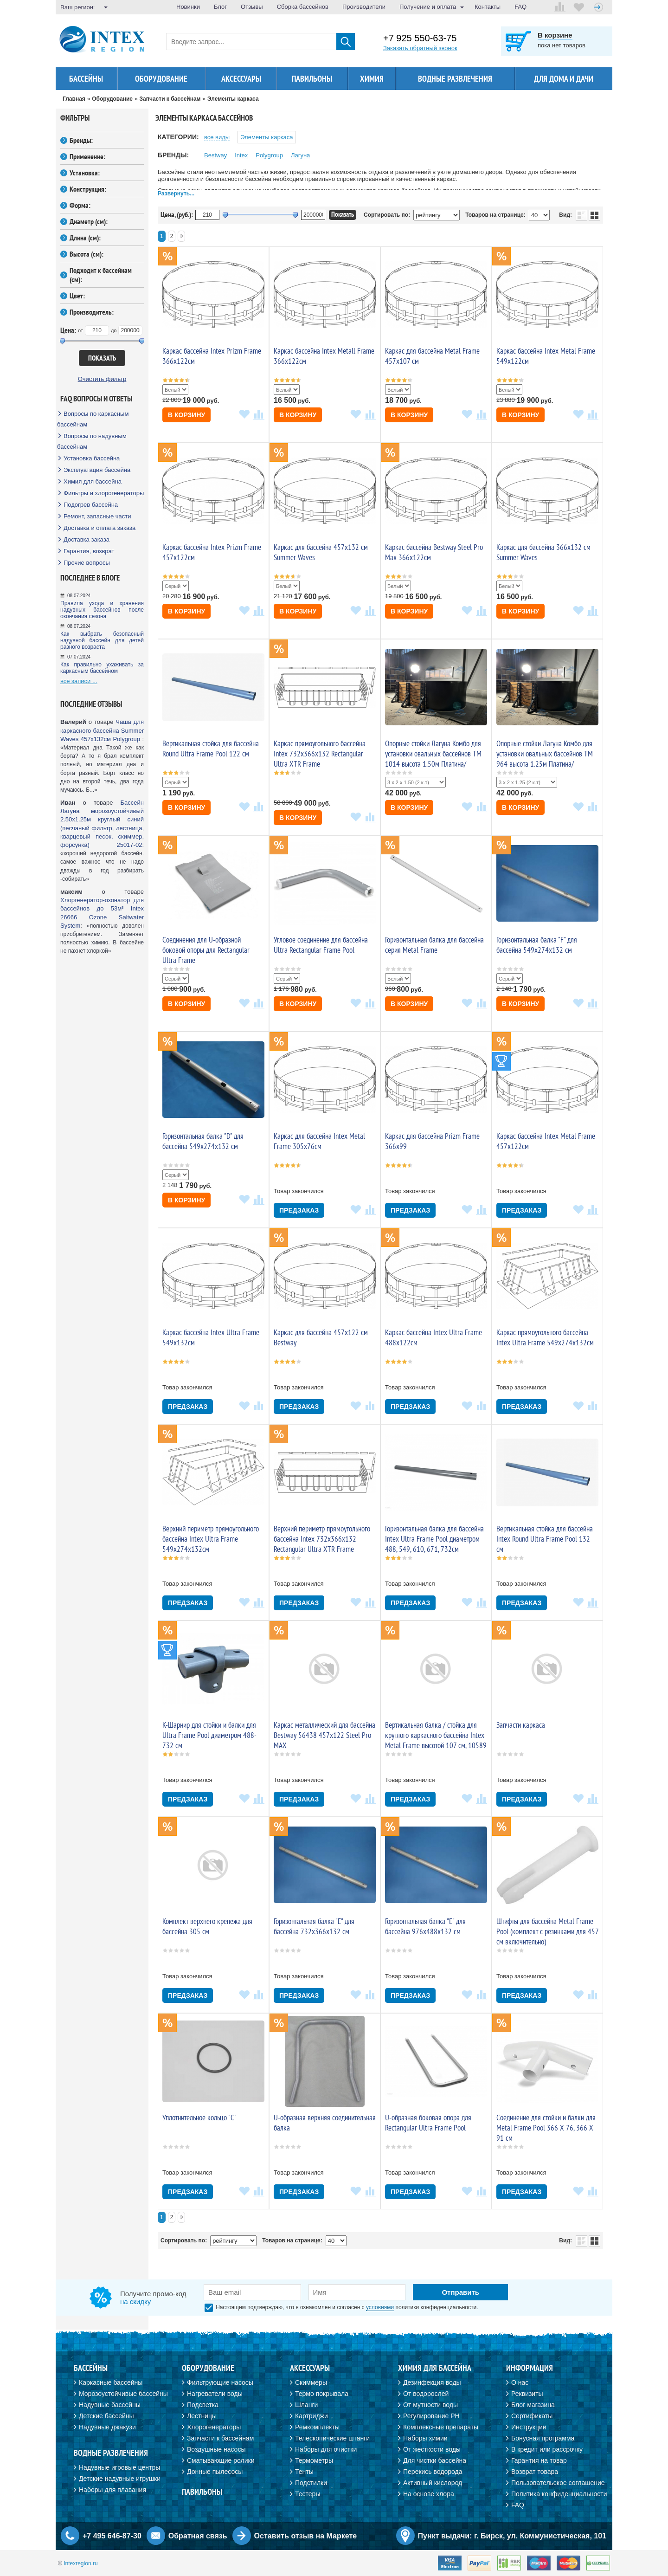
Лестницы (202, 2416)
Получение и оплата (427, 6)
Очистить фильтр (102, 378)
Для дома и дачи (563, 78)
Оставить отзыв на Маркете (305, 2536)
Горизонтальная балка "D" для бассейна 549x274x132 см (203, 1141)
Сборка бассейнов (302, 6)
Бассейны (86, 78)
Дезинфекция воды (432, 2382)
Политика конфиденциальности (559, 2494)
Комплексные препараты (440, 2427)
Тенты (304, 2471)
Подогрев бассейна (91, 504)
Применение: (87, 156)
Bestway (215, 155)
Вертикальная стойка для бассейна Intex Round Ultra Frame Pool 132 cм (544, 1539)
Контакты (488, 6)
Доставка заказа (86, 539)
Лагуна (300, 155)
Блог (220, 6)
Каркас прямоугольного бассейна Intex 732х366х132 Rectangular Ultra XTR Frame (320, 753)
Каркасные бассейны (110, 2382)
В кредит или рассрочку (547, 2449)
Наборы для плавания (112, 2489)
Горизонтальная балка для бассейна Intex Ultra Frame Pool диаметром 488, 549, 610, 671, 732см (434, 1539)
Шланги (306, 2404)
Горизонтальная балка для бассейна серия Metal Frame (434, 945)
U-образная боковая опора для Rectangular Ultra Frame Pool (428, 2122)
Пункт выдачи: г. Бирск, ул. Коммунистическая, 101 (512, 2536)
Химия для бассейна (93, 481)
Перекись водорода (432, 2471)
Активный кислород (432, 2482)
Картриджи (311, 2416)
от (80, 330)
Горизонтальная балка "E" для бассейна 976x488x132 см (425, 1926)
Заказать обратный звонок (420, 48)
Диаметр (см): (89, 221)
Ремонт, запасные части (97, 516)
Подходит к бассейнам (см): (101, 274)
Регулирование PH (431, 2416)
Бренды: (81, 140)
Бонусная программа (542, 2438)
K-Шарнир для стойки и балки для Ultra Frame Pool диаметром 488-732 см (209, 1735)
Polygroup (269, 155)
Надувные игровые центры (119, 2467)
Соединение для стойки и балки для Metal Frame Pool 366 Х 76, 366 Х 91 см (546, 2127)
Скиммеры (311, 2382)
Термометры (314, 2460)
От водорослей (426, 2393)
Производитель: (92, 311)
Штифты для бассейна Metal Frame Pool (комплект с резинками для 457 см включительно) (547, 1931)
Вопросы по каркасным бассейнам (92, 419)
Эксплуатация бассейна (97, 469)
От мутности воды (430, 2404)
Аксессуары (241, 78)
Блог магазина (533, 2404)
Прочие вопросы (87, 562)
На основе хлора (428, 2494)
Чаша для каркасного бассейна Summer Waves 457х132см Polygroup (102, 730)
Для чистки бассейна (434, 2460)
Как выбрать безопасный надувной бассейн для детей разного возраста (102, 640)
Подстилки (311, 2482)
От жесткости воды (432, 2449)
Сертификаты (531, 2416)
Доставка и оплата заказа (99, 527)
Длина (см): (85, 237)
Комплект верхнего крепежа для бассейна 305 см (207, 1926)
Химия (372, 78)
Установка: (85, 172)
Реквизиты (527, 2393)
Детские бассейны (106, 2416)
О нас (519, 2382)
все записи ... (78, 681)
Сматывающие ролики (220, 2460)
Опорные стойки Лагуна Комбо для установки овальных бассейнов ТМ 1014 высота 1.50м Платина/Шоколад (433, 758)
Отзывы (252, 6)
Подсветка (202, 2404)
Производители (363, 6)
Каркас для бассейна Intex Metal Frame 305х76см (319, 1141)
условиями (380, 2307)
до (114, 330)
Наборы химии (425, 2438)
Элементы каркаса (266, 137)
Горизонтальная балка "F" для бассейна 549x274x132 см (536, 945)
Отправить (460, 2292)
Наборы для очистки (326, 2449)
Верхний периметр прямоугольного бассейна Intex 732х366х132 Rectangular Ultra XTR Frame (322, 1539)
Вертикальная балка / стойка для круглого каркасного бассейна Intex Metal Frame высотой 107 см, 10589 (436, 1735)
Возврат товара (534, 2471)
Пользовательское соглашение (558, 2482)
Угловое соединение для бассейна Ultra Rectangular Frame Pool (321, 945)
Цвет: (77, 295)
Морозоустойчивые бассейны (123, 2393)
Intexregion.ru (80, 2563)
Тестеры (307, 2494)
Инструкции (528, 2427)
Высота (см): (86, 253)
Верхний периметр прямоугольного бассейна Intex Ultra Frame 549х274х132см (210, 1539)
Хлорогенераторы (214, 2427)
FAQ (520, 6)
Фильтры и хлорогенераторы (104, 493)
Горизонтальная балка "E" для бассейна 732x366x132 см (314, 1926)
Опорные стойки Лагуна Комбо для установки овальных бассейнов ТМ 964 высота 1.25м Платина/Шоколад (544, 758)
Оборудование (161, 78)
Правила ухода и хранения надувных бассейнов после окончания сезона (102, 610)
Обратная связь (197, 2536)
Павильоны (312, 78)
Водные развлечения (455, 78)
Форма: (80, 205)
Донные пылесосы (215, 2471)
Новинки (188, 6)
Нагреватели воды (215, 2393)
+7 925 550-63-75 (419, 38)
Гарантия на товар (539, 2460)
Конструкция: (88, 189)
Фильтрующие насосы (220, 2382)
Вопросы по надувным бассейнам (92, 441)
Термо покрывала (321, 2393)
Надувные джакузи (107, 2427)
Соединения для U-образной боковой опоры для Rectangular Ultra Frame (206, 950)
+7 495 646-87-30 (112, 2536)
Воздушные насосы (216, 2449)
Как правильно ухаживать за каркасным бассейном (102, 667)
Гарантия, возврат (89, 551)
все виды (217, 137)
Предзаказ (299, 1210)
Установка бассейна (92, 458)
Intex (241, 155)
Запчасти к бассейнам (220, 2438)
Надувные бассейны (110, 2404)
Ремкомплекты (317, 2427)
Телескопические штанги (332, 2438)
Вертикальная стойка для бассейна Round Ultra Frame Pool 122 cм (210, 748)
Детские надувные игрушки (120, 2478)
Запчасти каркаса (520, 1725)
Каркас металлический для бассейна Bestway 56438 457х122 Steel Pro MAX (324, 1735)
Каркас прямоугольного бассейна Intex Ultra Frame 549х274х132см (545, 1337)
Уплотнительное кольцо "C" (199, 2117)
